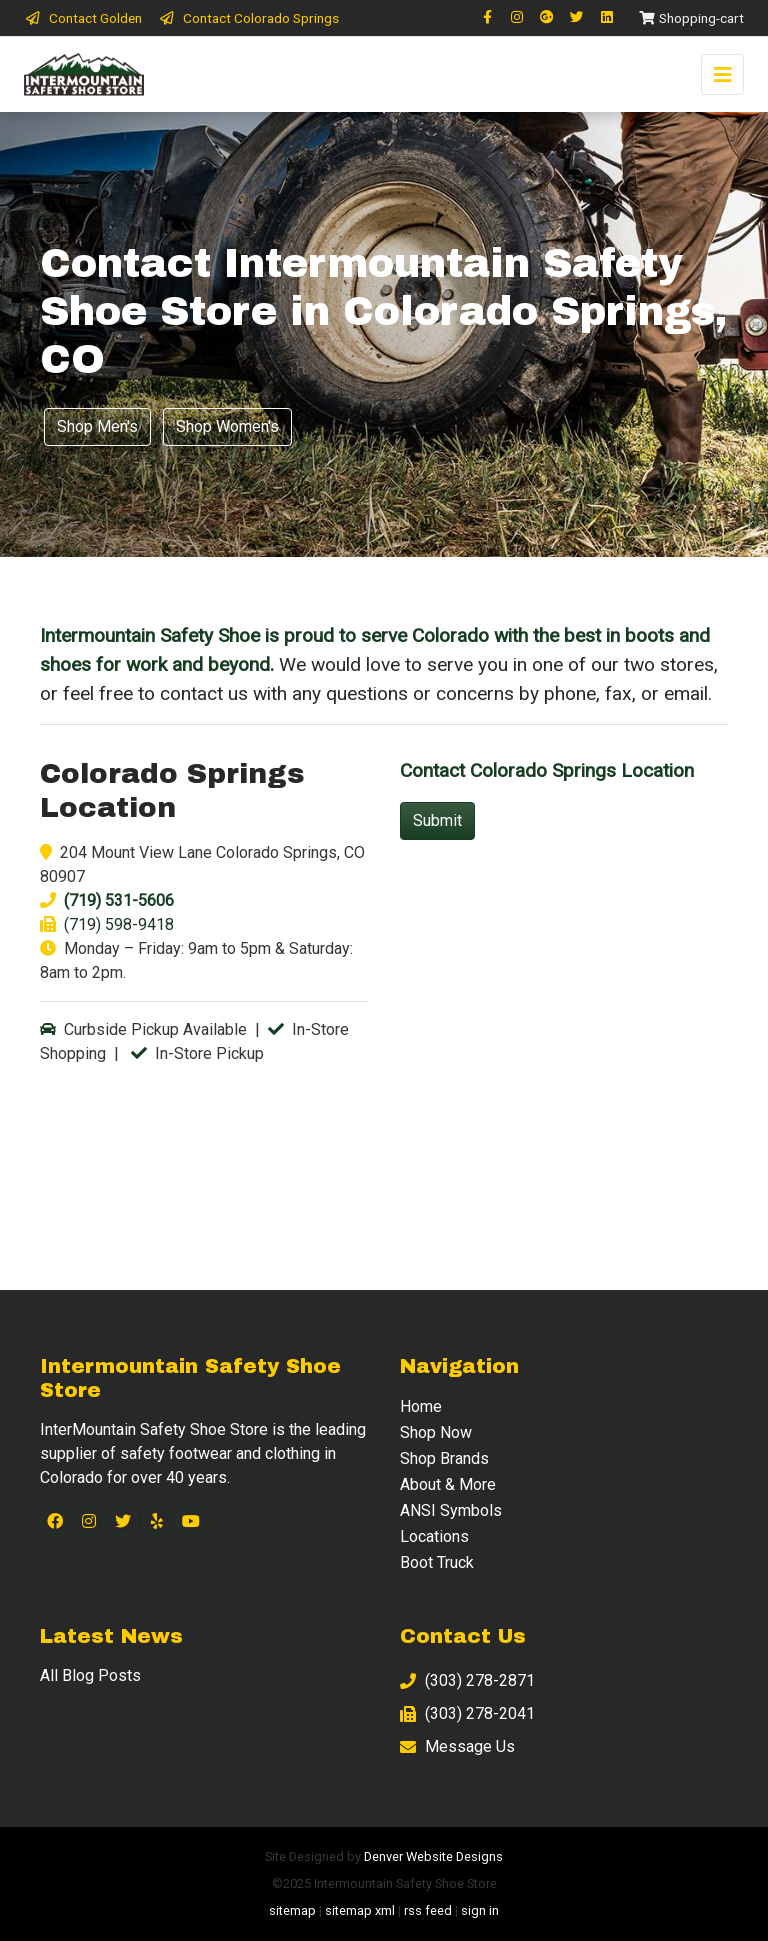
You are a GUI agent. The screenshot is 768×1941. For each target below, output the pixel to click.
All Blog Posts (90, 1675)
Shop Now (436, 1432)
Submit (437, 820)
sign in (480, 1910)
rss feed (428, 1910)
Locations (434, 1536)
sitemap (292, 1910)
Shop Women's (227, 426)
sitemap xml (360, 1910)
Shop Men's (97, 426)
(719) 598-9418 (119, 924)
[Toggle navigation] (722, 74)
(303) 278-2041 (467, 1713)
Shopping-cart (691, 18)
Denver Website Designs (433, 1856)
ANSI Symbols (451, 1510)
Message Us (457, 1746)
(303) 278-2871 (467, 1680)
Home (421, 1406)
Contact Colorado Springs (248, 18)
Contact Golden (83, 18)
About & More (448, 1484)
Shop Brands (444, 1458)
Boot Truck (437, 1562)
